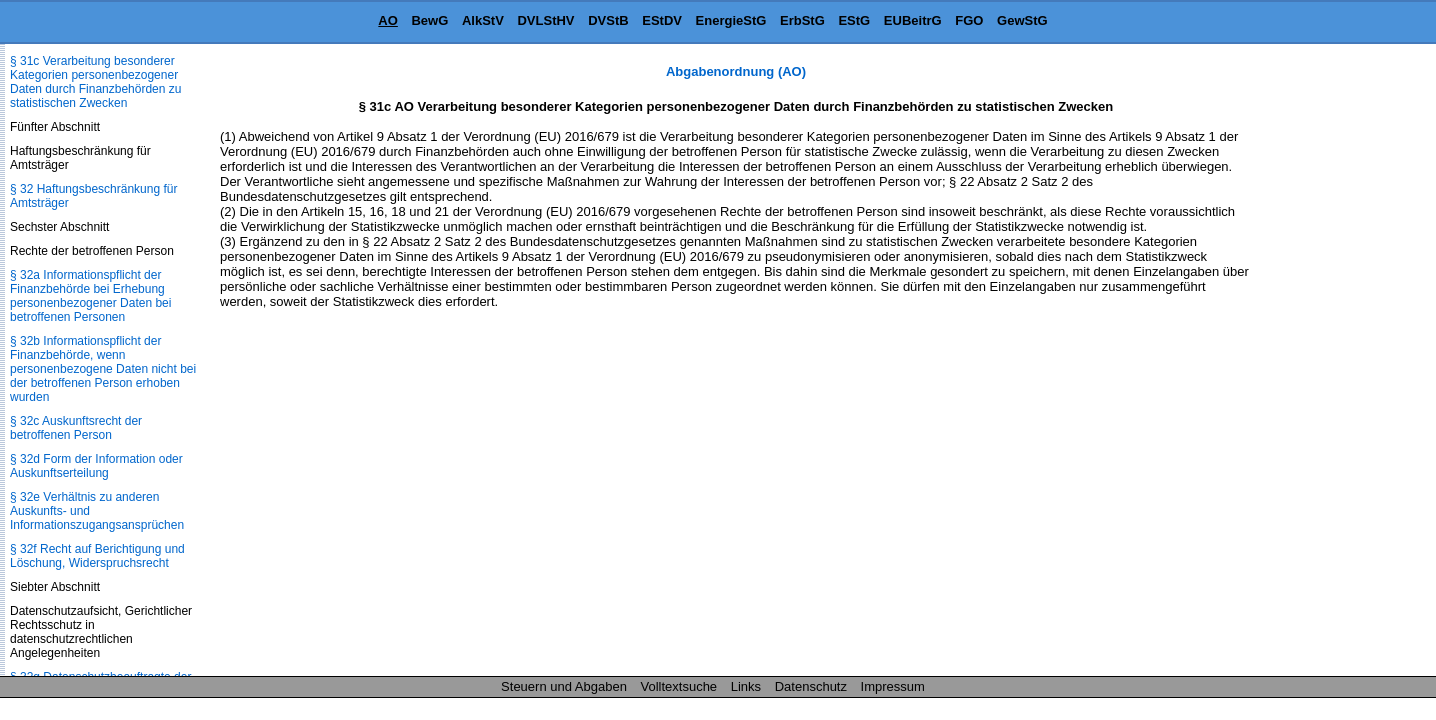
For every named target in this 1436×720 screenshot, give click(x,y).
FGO (969, 20)
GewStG (1022, 20)
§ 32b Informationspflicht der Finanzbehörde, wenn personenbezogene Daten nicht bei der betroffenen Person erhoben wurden (103, 369)
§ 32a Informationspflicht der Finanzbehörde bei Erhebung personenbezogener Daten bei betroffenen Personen (90, 296)
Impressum (893, 686)
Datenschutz (811, 686)
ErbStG (802, 20)
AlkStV (483, 20)
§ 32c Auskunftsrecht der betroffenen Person (76, 428)
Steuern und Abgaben (564, 686)
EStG (854, 20)
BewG (429, 20)
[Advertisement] (1336, 364)
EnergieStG (731, 20)
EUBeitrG (913, 20)
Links (746, 686)
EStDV (662, 20)
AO (388, 20)
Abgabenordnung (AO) (736, 71)
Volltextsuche (679, 686)
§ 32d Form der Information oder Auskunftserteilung (96, 466)
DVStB (608, 20)
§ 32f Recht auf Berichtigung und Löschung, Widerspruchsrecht (97, 556)
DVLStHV (545, 20)
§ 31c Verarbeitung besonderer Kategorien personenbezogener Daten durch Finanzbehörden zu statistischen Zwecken (95, 82)
